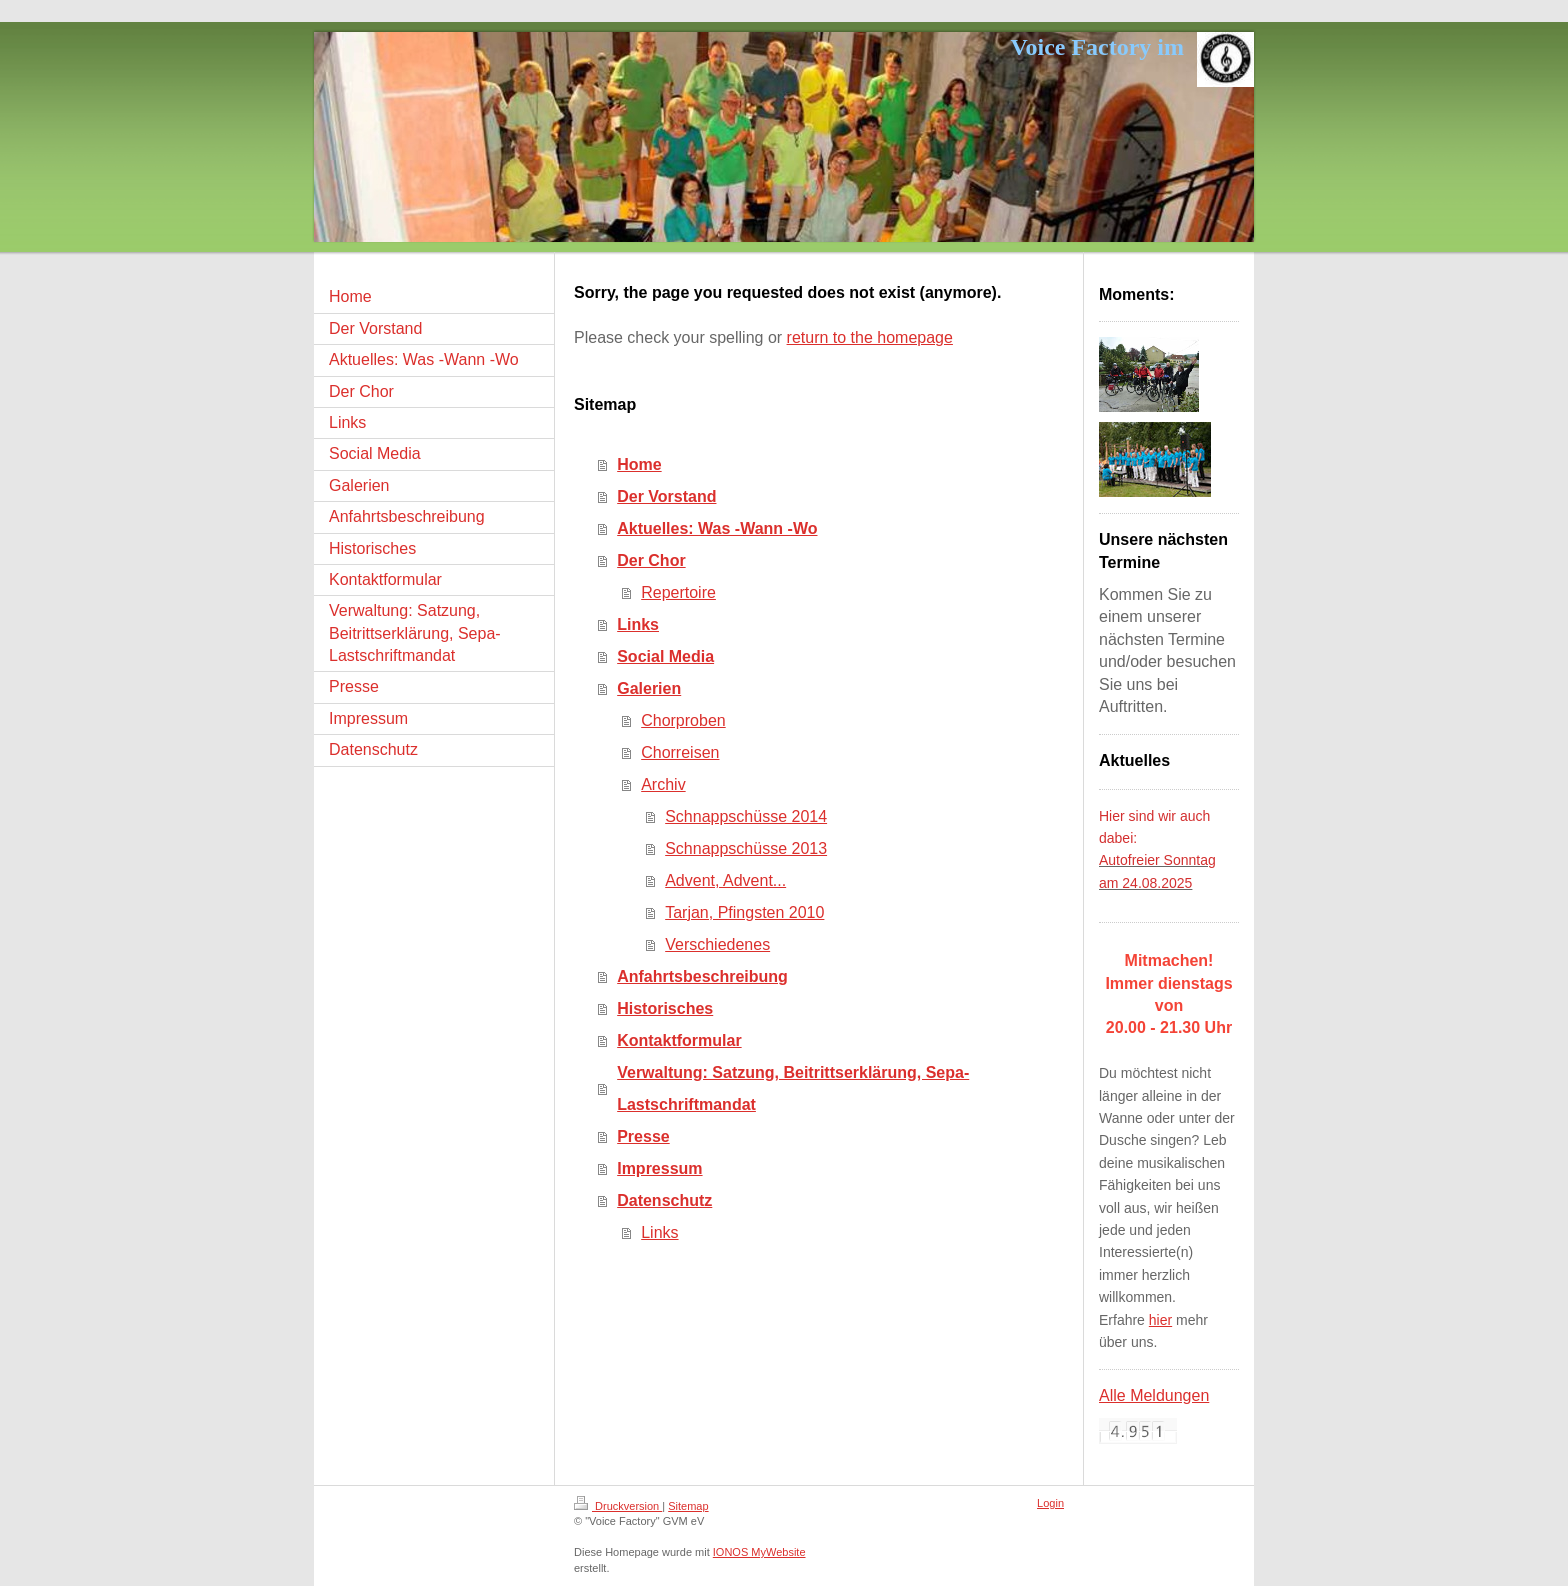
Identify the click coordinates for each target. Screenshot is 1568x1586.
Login (1050, 1503)
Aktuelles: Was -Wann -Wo (717, 528)
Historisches (665, 1008)
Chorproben (683, 720)
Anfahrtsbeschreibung (702, 976)
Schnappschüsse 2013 (746, 848)
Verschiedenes (717, 944)
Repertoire (678, 592)
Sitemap (688, 1506)
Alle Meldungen (1154, 1395)
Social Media (665, 656)
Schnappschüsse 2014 (746, 816)
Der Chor (651, 560)
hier (1160, 1320)
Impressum (659, 1168)
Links (638, 624)
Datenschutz (664, 1200)
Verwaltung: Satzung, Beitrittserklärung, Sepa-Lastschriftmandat (793, 1088)
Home (639, 464)
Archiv (663, 784)
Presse (643, 1136)
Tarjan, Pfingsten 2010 (744, 912)
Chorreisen (680, 752)
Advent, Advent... (725, 880)
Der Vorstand (666, 496)
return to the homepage (870, 337)
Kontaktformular (679, 1040)
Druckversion (618, 1506)
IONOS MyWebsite (759, 1552)
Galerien (649, 688)
